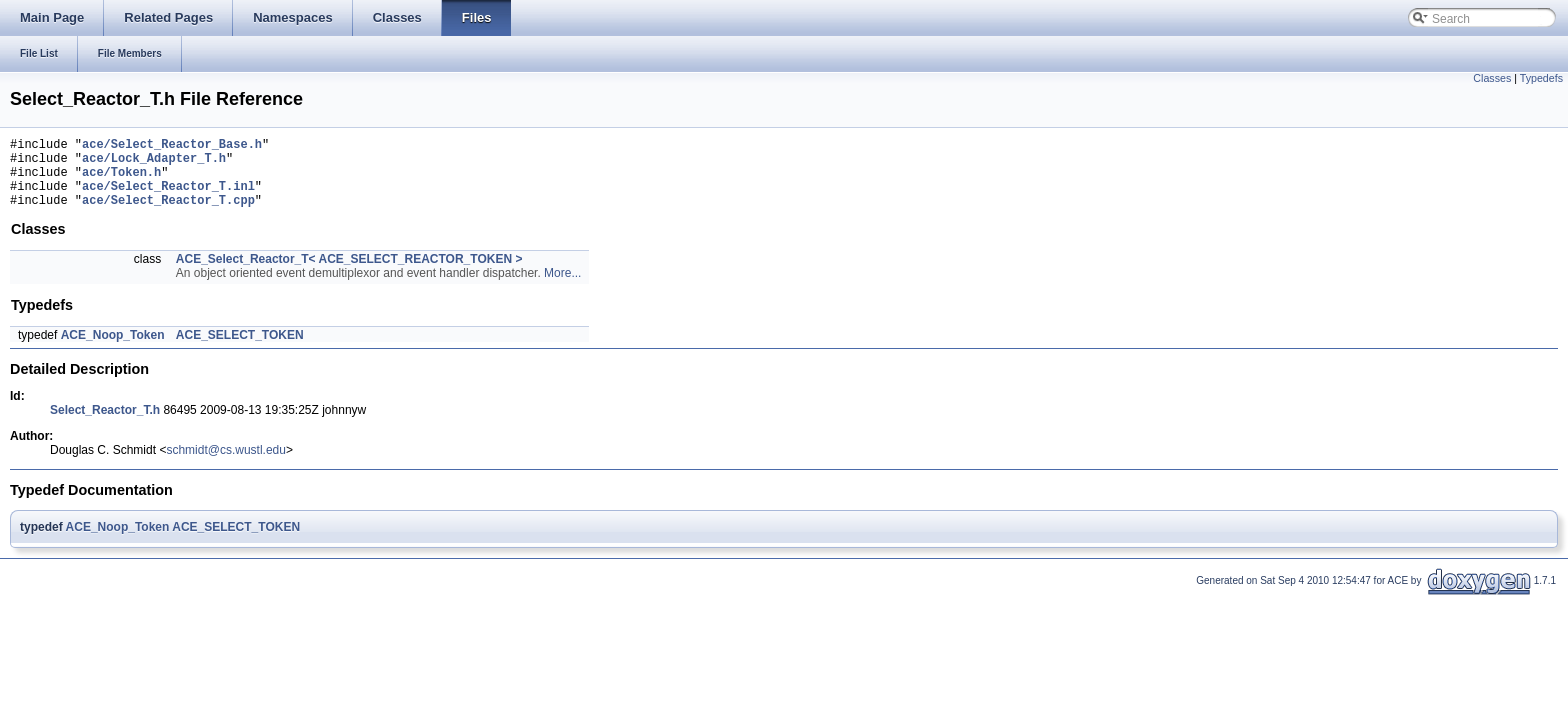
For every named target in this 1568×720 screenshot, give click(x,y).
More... (562, 288)
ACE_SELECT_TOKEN (240, 350)
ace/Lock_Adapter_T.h (154, 163)
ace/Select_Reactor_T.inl (168, 197)
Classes (1492, 78)
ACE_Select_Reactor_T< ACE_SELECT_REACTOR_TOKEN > (349, 274)
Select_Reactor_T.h (105, 425)
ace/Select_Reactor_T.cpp (168, 214)
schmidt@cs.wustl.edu (226, 465)
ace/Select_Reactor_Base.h (172, 146)
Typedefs (1541, 78)
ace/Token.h (121, 180)
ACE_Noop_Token (113, 350)
